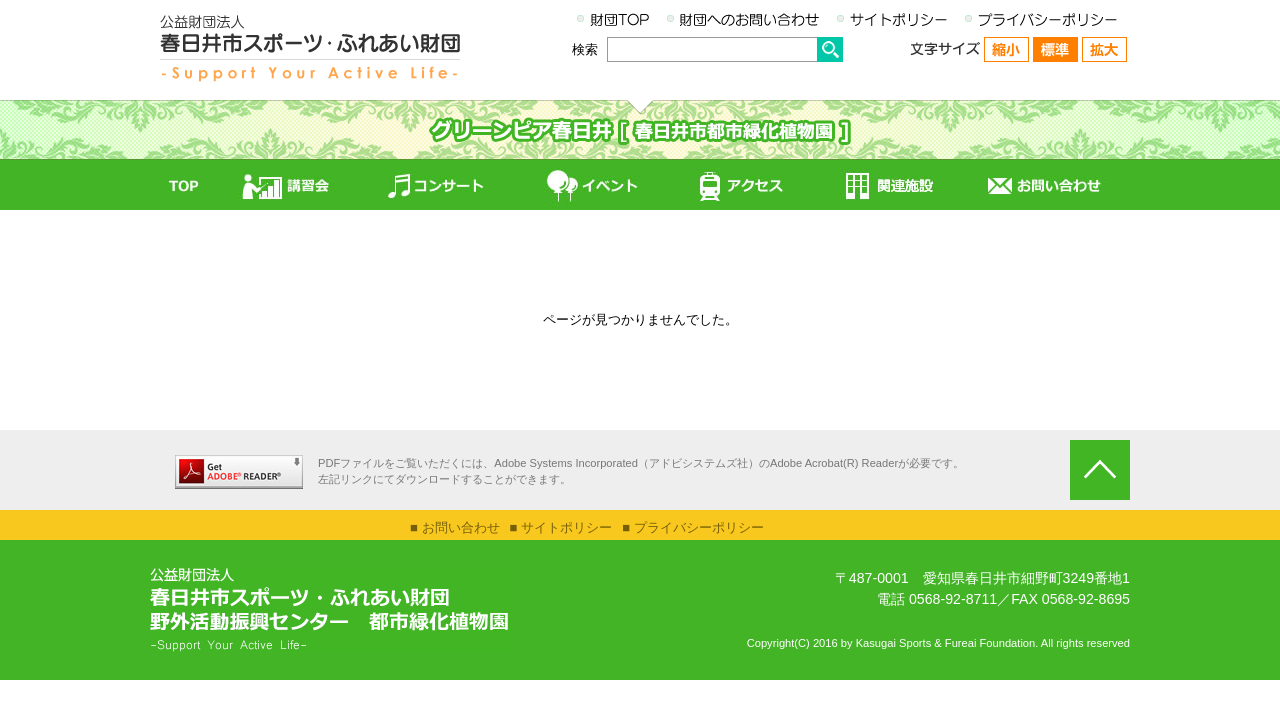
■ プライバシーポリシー (693, 527)
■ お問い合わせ (455, 527)
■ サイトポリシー (561, 527)
